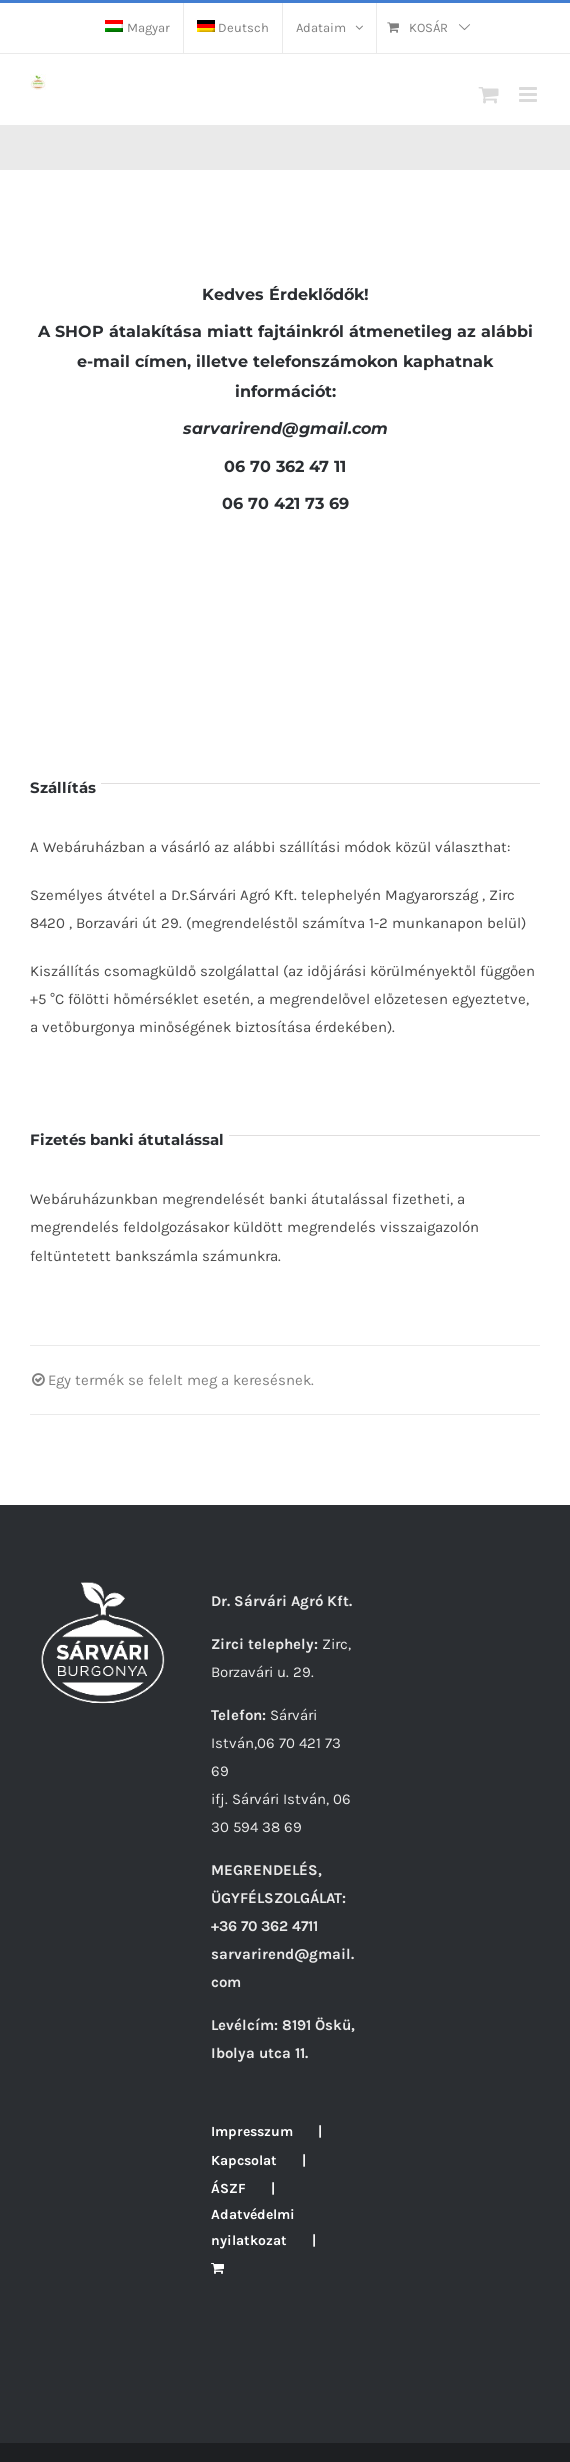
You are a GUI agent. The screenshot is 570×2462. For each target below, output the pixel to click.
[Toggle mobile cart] (489, 94)
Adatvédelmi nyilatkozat (253, 2227)
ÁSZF (228, 2188)
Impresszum (252, 2131)
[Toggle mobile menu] (529, 94)
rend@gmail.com (285, 428)
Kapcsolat (244, 2160)
